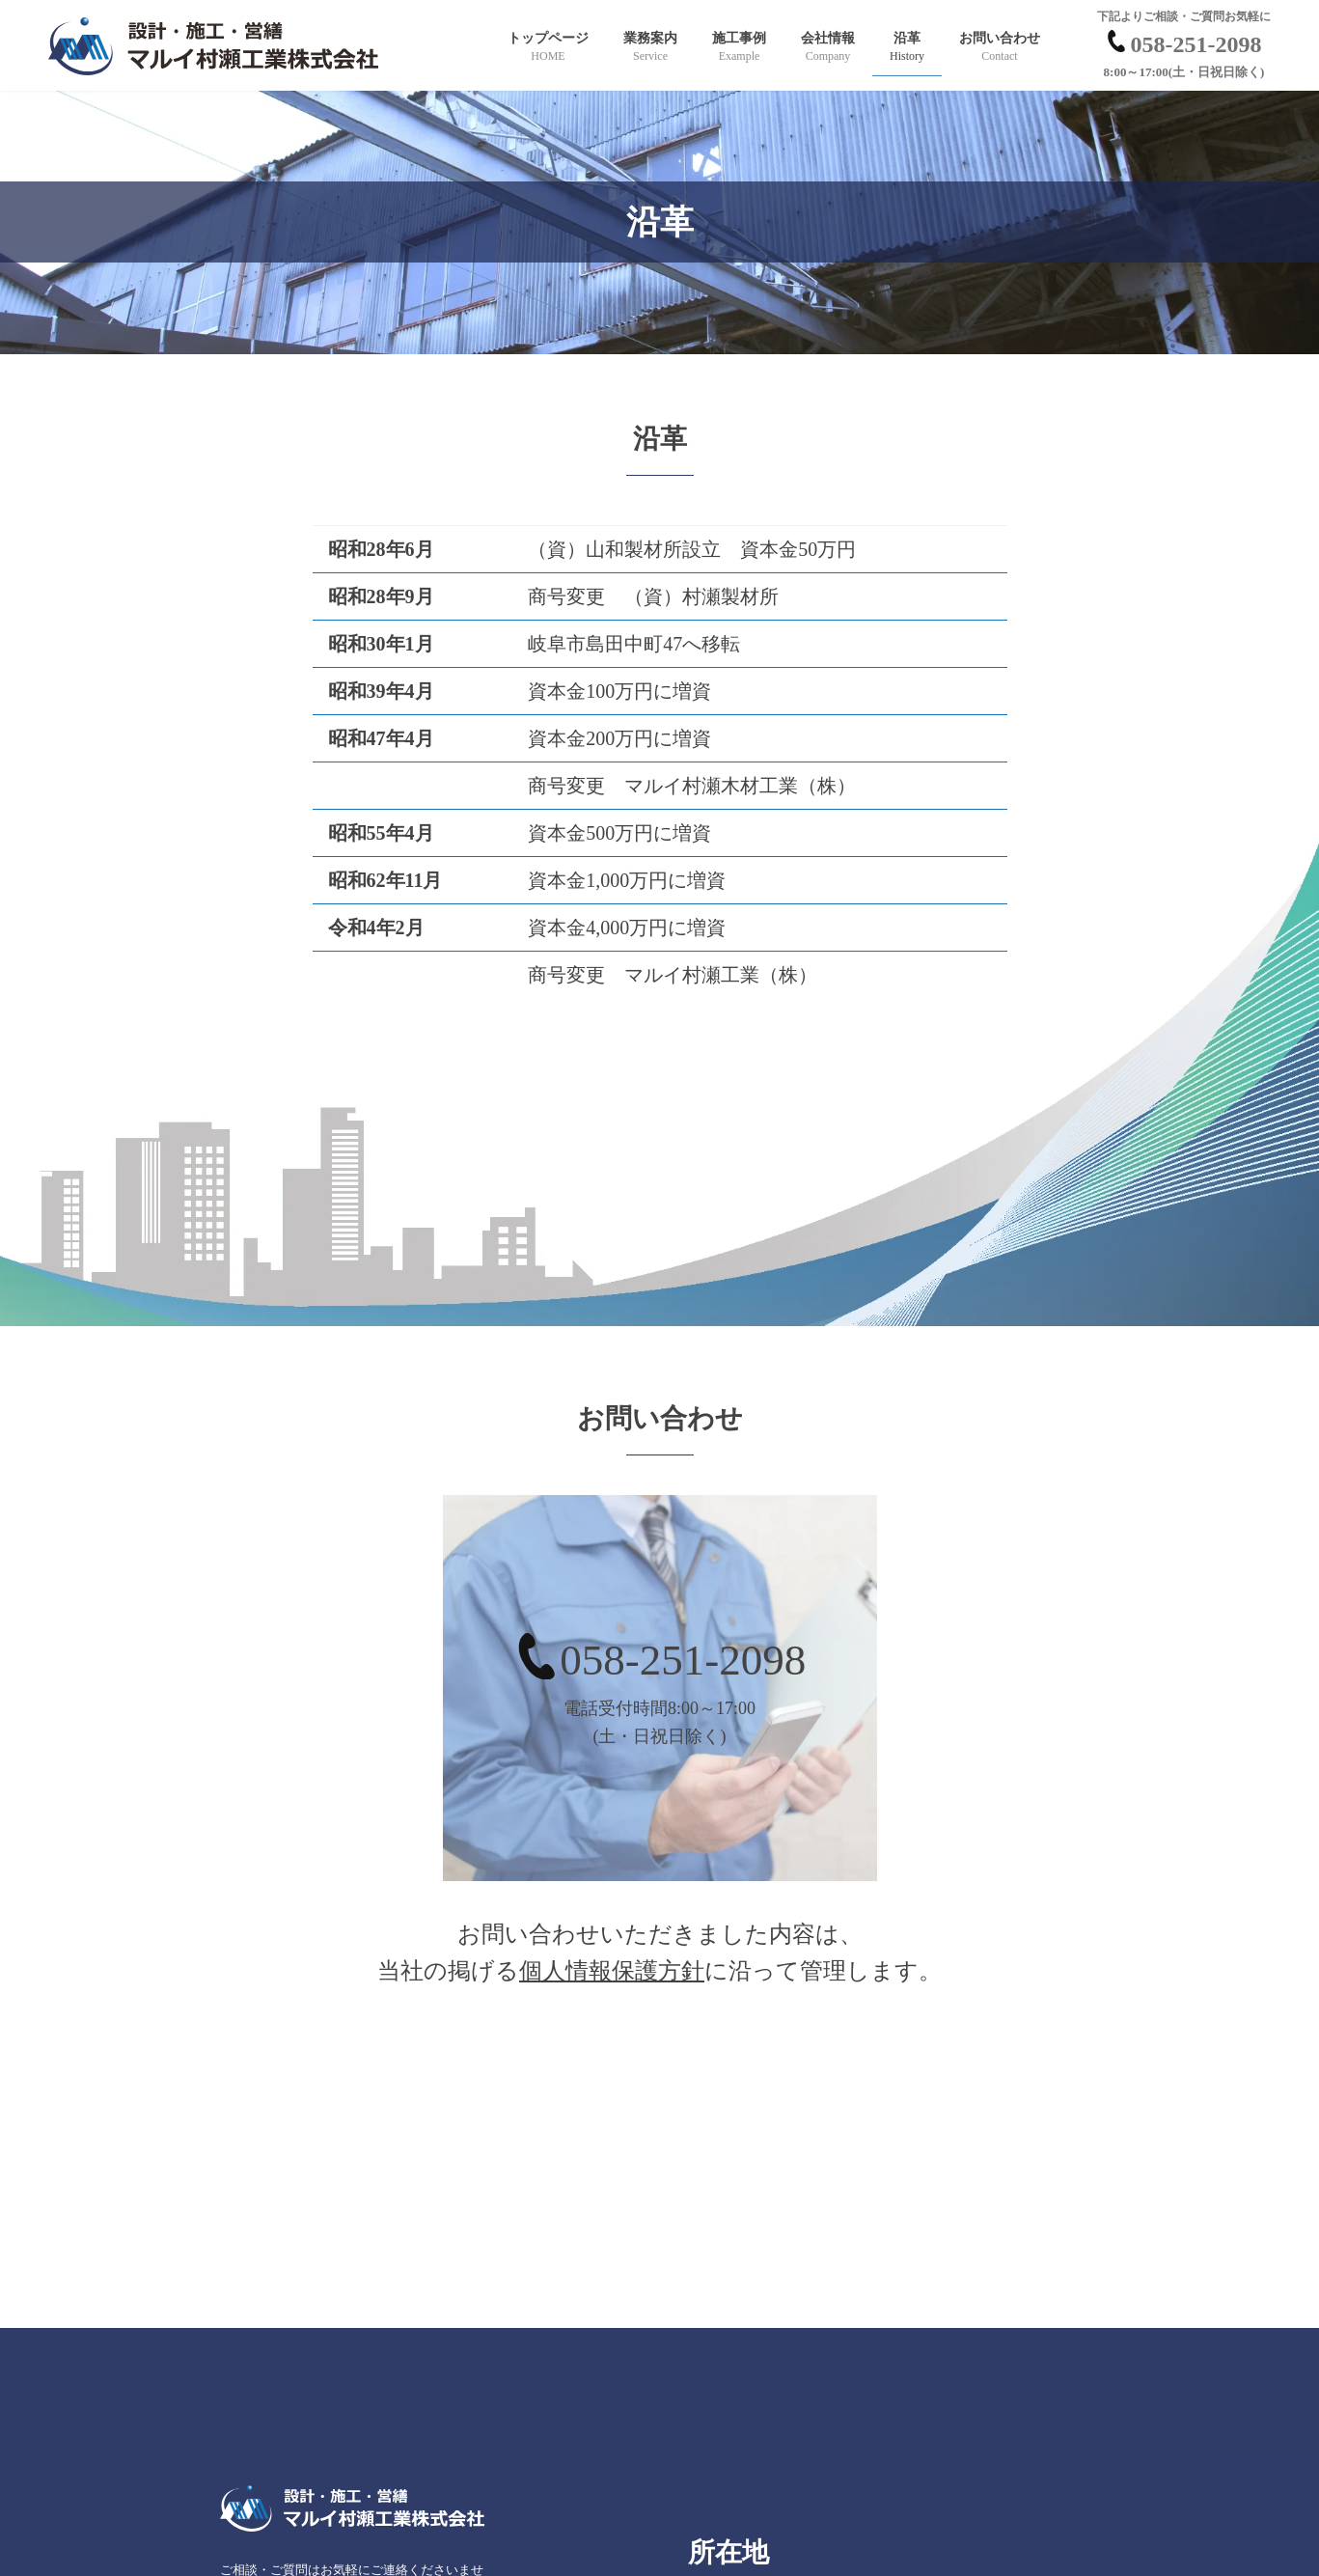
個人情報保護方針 (611, 1970)
